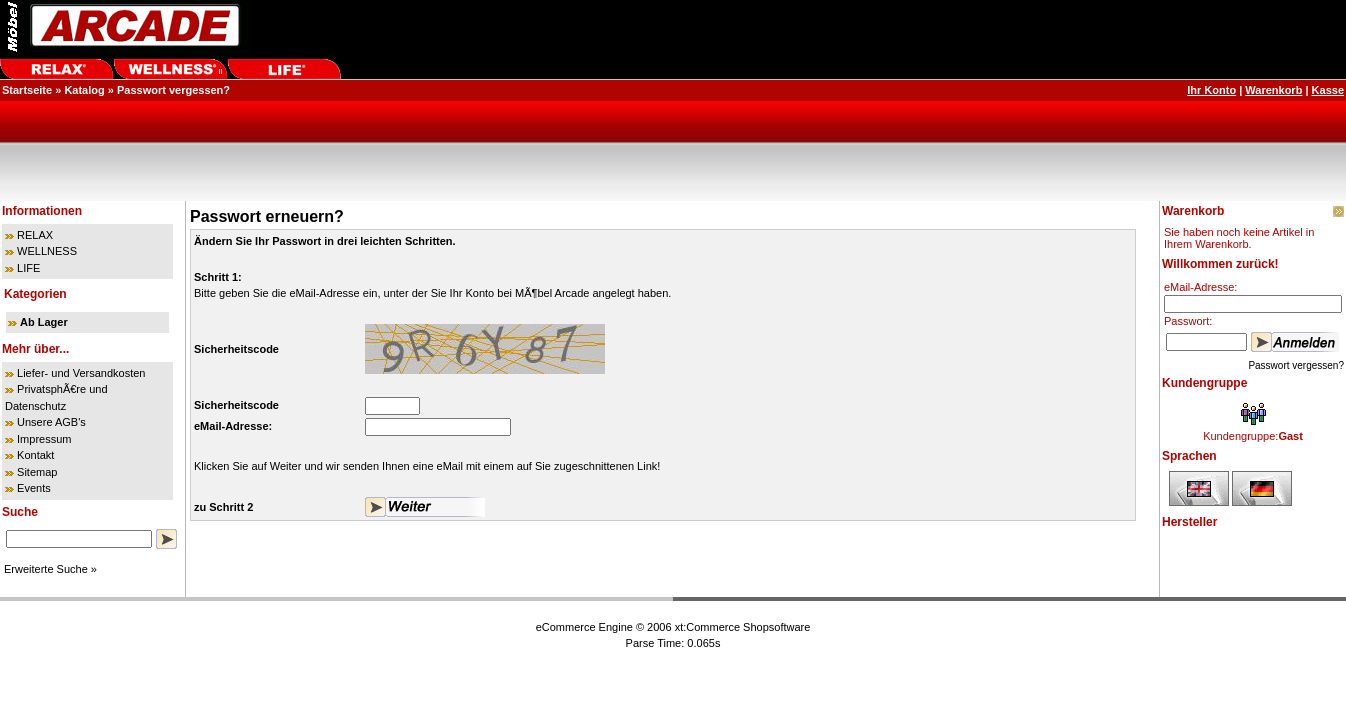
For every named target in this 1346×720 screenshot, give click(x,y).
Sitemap (37, 472)
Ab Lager (44, 322)
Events (34, 488)
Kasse (1328, 90)
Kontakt (35, 455)
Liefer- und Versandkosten (81, 373)
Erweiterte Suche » (50, 569)
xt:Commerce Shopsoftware (743, 627)
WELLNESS (47, 251)
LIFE (28, 268)
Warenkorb (1273, 90)
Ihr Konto (1211, 90)
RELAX (35, 235)
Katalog (84, 90)
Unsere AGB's (51, 422)
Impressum (44, 439)
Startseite (27, 90)
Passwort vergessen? (173, 90)
